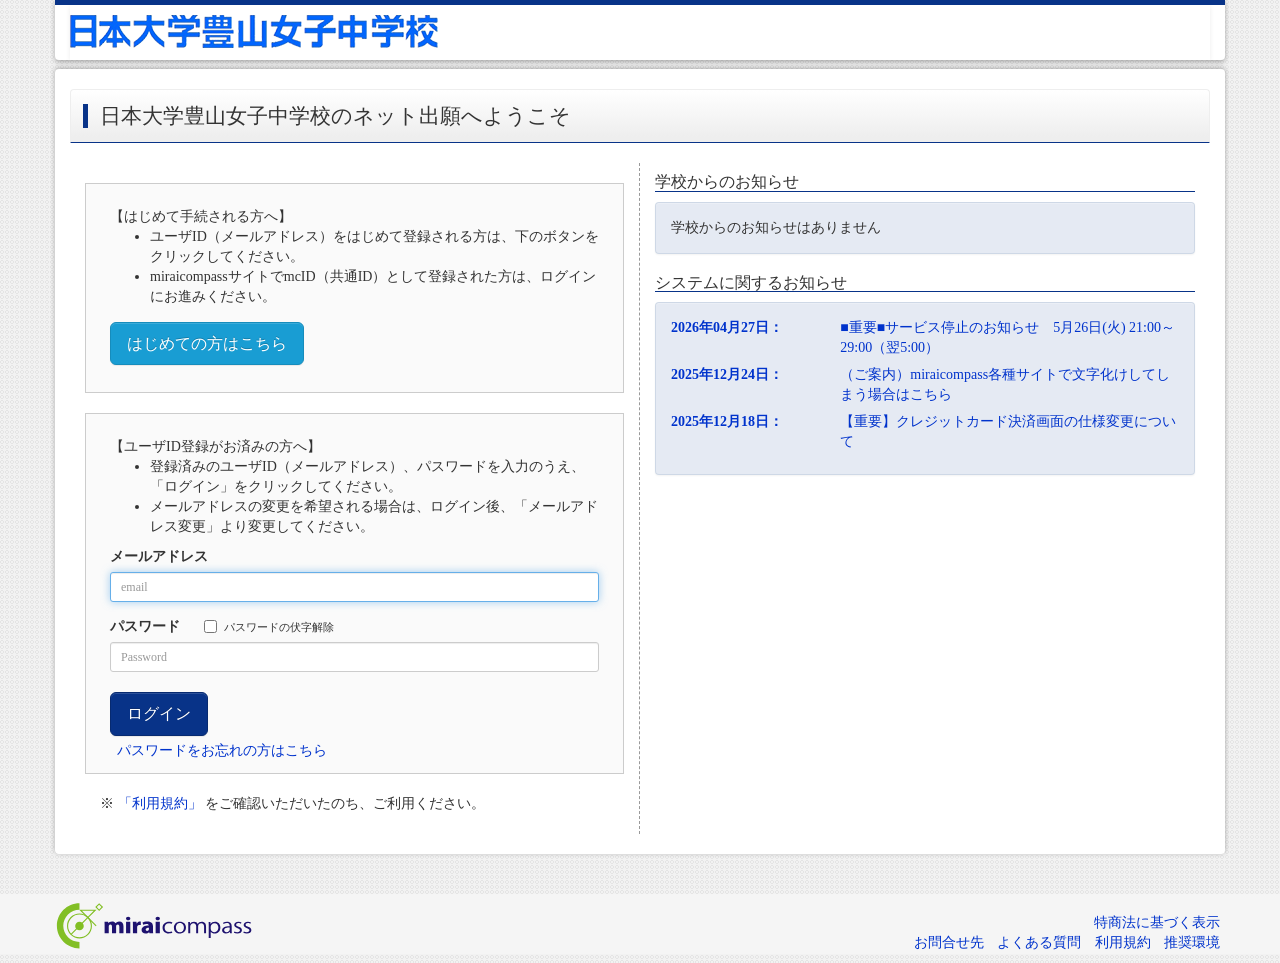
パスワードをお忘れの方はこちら (222, 750)
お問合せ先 (949, 942)
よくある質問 (1039, 942)
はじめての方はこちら (207, 343)
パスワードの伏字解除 (269, 626)
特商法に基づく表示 (1157, 922)
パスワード (145, 626)
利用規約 (1123, 942)
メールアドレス (159, 556)
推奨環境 (1192, 942)
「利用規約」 (160, 803)
